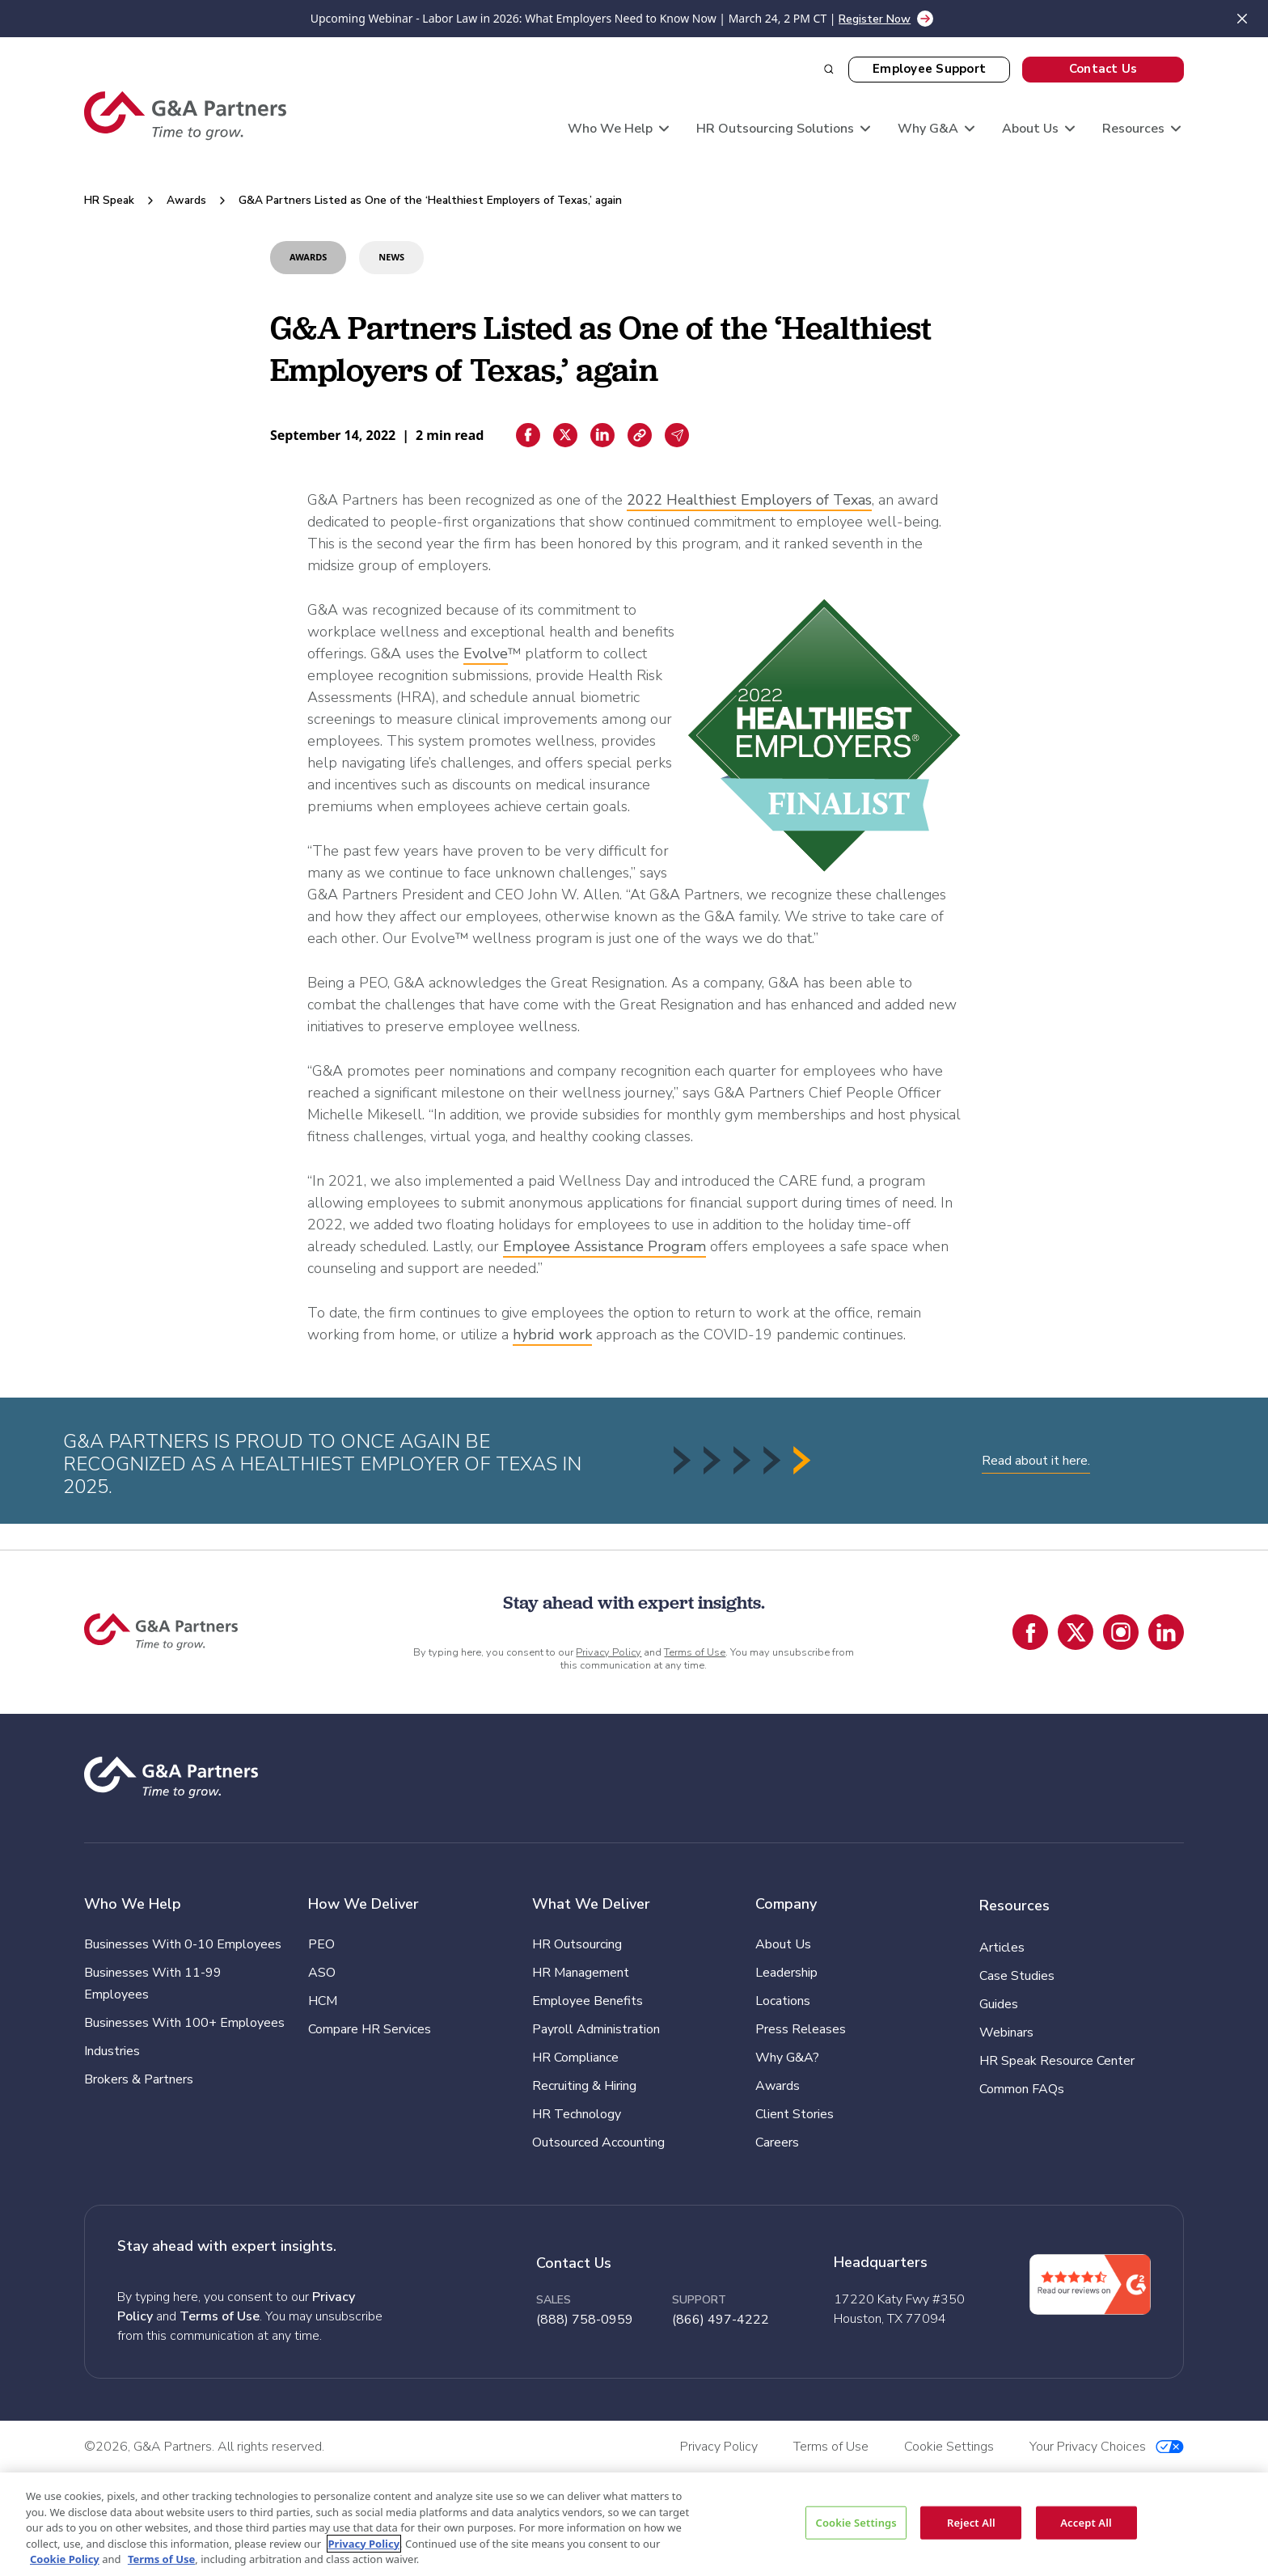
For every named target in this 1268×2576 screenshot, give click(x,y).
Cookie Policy (64, 2559)
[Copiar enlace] (640, 435)
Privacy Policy (608, 1652)
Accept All (1086, 2522)
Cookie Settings (855, 2522)
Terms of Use (694, 1652)
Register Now (875, 19)
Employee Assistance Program (604, 1246)
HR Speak (109, 200)
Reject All (971, 2522)
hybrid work (552, 1334)
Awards (186, 200)
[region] (634, 2524)
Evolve (485, 653)
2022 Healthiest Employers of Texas (749, 500)
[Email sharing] (677, 435)
